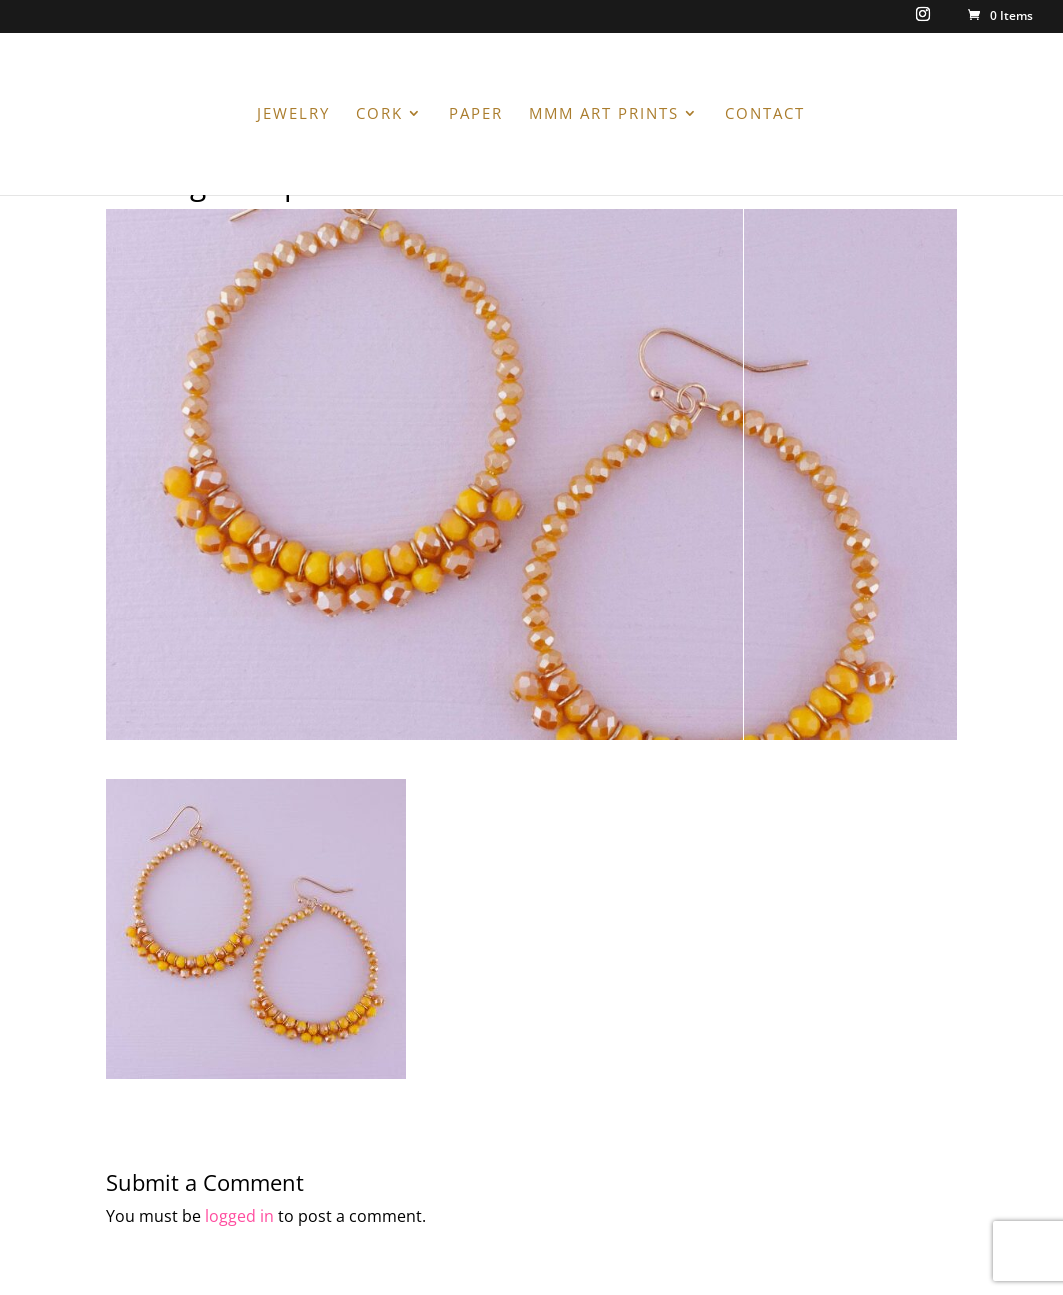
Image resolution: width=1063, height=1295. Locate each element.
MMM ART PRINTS (604, 114)
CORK (379, 114)
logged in (239, 1216)
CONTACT (765, 114)
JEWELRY (293, 114)
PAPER (476, 114)
